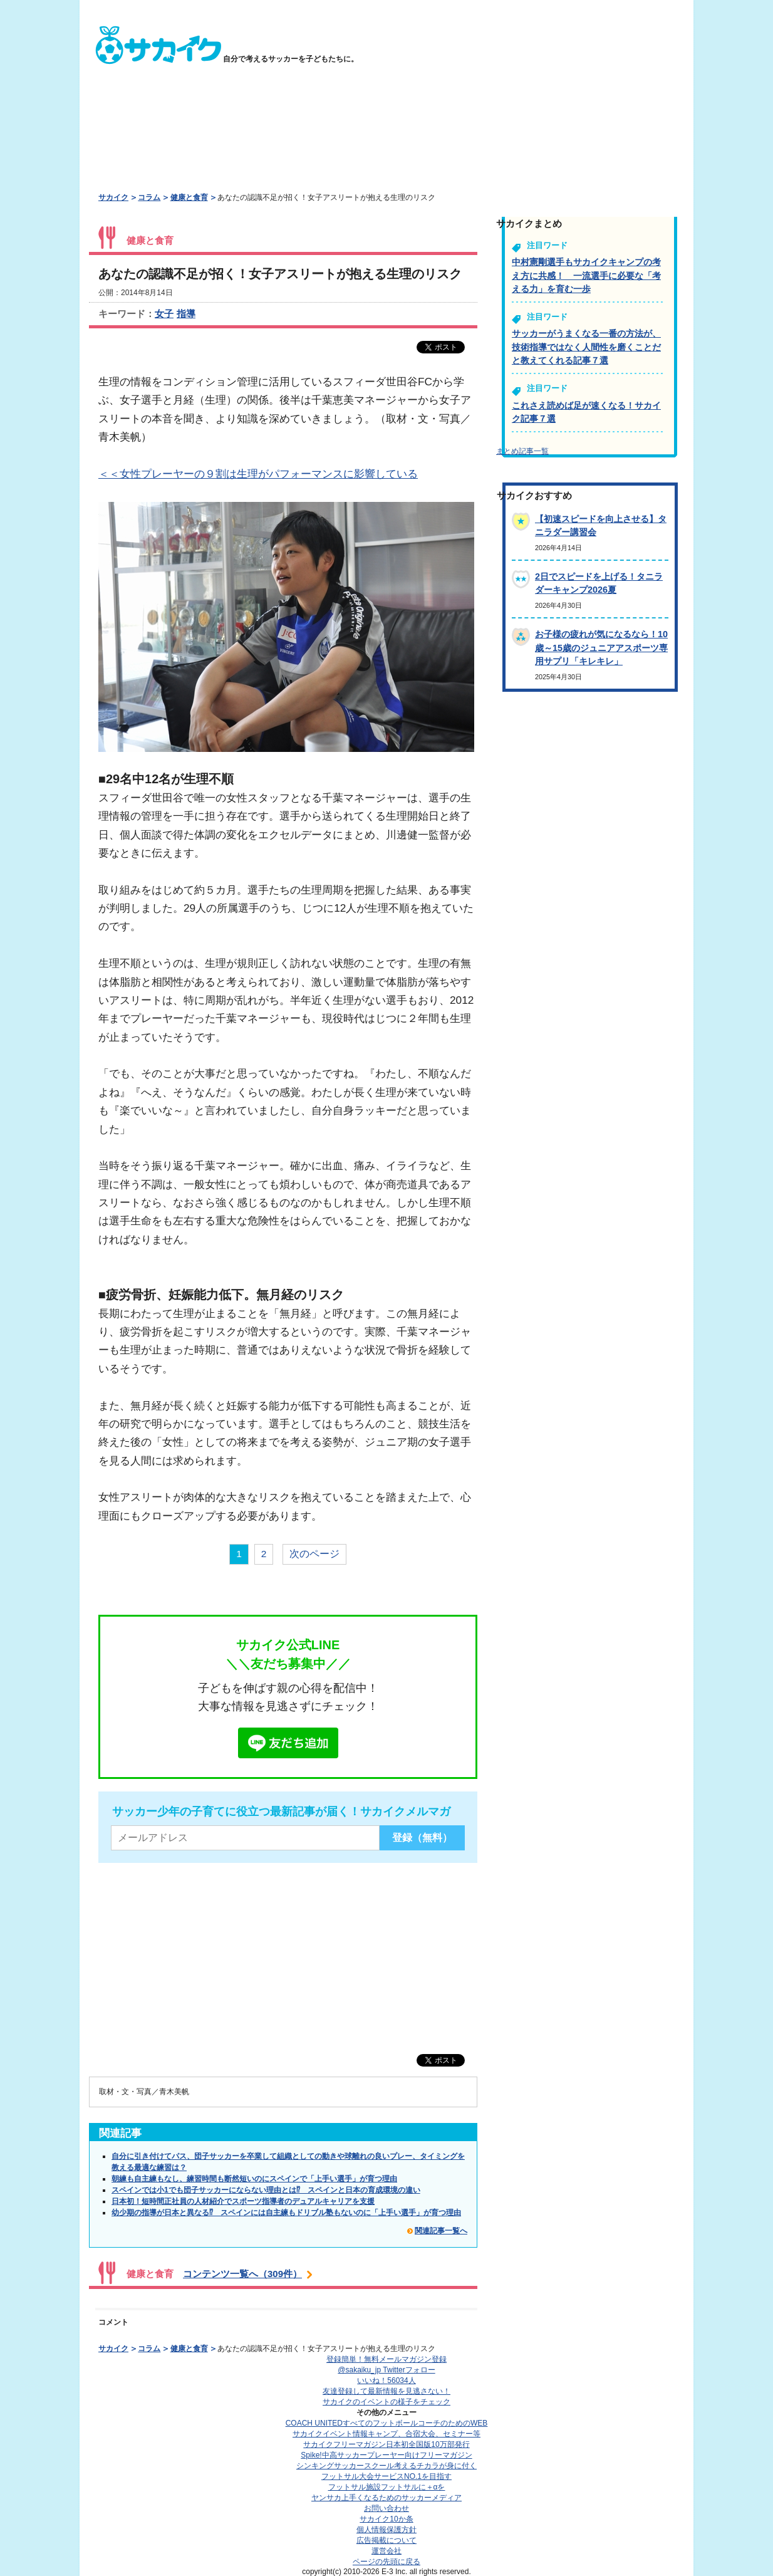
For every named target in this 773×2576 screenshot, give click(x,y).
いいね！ (386, 2380)
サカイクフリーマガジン (386, 2444)
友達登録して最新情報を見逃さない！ (386, 2391)
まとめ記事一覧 (522, 451)
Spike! (386, 2455)
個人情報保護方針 (386, 2529)
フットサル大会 (386, 2476)
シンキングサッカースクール (386, 2465)
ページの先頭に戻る (386, 2561)
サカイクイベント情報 (386, 2433)
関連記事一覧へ (441, 2230)
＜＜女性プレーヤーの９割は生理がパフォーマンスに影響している (258, 473)
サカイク (113, 197)
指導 (186, 313)
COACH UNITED (387, 2423)
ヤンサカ (386, 2497)
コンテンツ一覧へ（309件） (242, 2273)
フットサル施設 (386, 2487)
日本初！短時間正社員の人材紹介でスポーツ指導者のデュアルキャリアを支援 (243, 2201)
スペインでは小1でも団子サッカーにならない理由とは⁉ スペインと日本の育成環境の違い (266, 2190)
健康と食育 (189, 197)
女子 (164, 313)
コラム (149, 197)
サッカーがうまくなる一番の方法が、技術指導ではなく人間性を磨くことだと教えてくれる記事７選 (586, 346)
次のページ (314, 1553)
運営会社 (386, 2551)
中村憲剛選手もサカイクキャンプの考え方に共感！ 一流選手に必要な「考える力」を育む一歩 (586, 275)
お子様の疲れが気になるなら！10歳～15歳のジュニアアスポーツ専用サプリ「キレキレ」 (601, 647)
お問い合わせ (386, 2508)
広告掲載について (386, 2540)
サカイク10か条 (386, 2519)
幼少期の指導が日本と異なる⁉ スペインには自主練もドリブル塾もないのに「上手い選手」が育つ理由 (286, 2212)
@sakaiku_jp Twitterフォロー (386, 2369)
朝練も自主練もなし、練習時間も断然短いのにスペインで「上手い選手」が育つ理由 (254, 2178)
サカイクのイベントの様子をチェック (386, 2401)
